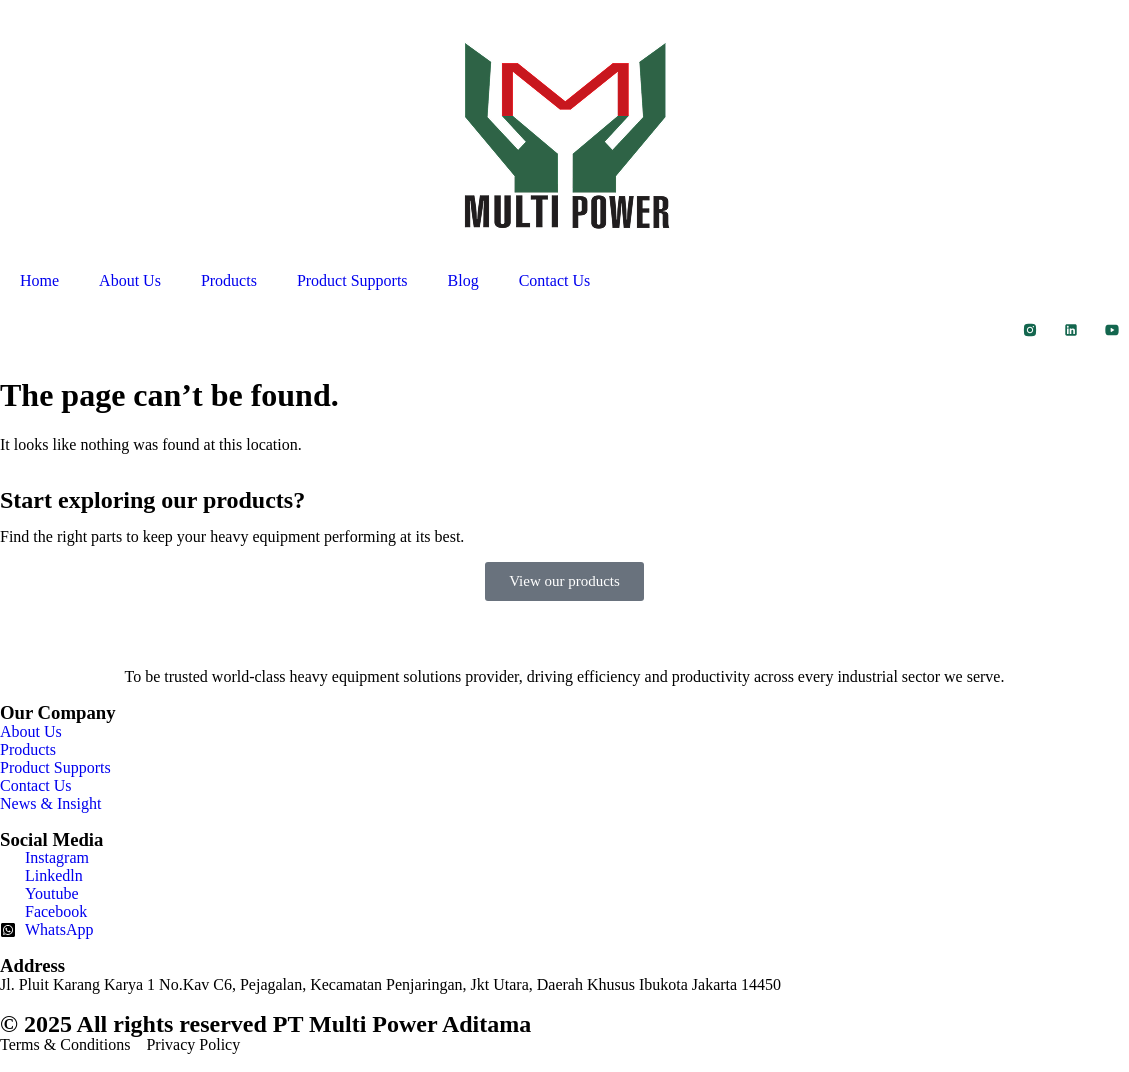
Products (229, 280)
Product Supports (352, 280)
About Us (130, 280)
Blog (463, 280)
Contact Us (555, 280)
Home (39, 280)
